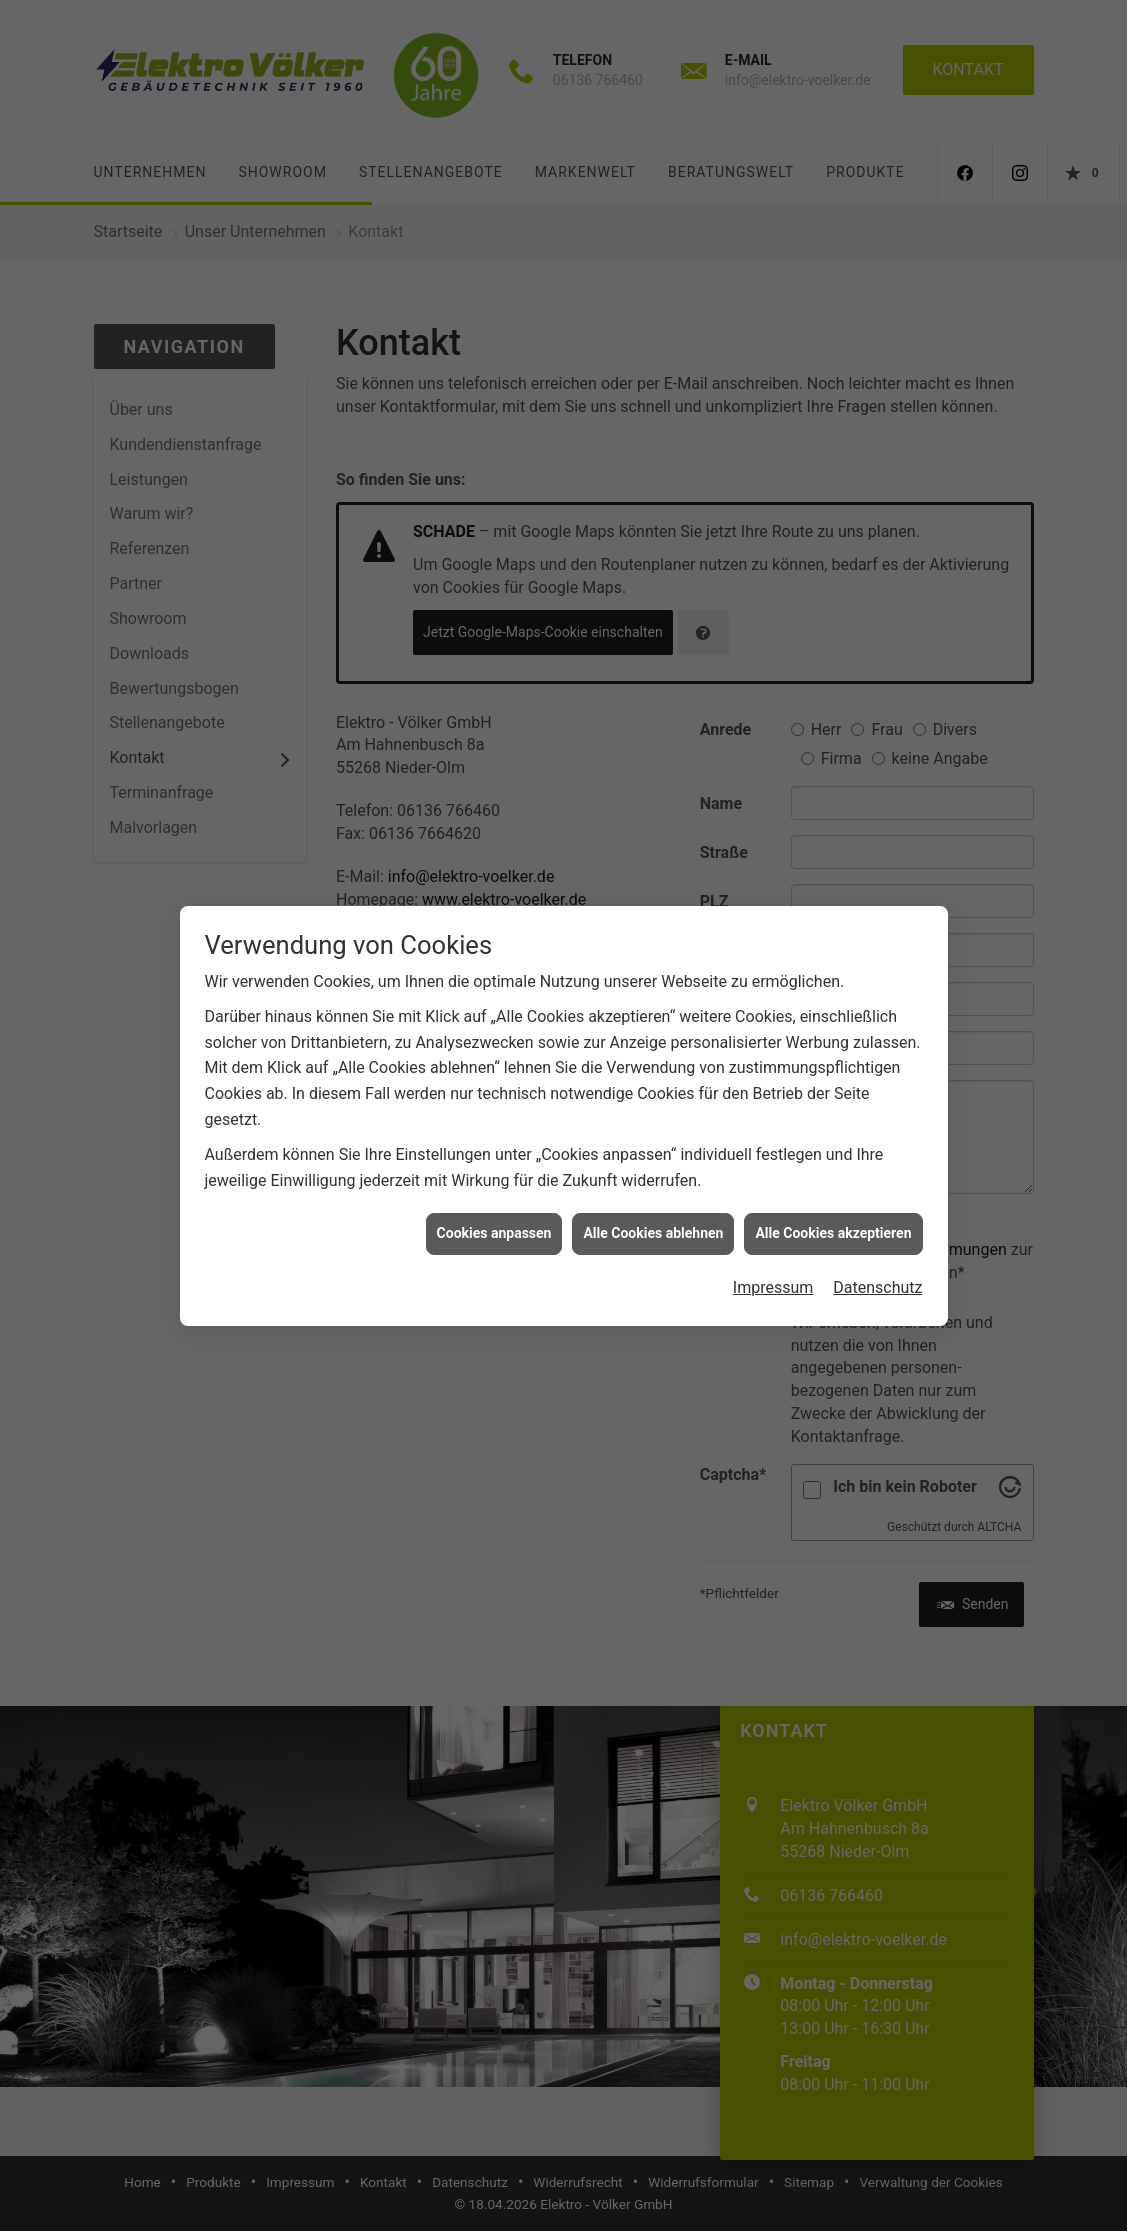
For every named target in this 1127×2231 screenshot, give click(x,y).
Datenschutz (877, 1257)
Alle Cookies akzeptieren (833, 1204)
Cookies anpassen (494, 1204)
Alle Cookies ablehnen (653, 1204)
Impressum (773, 1257)
